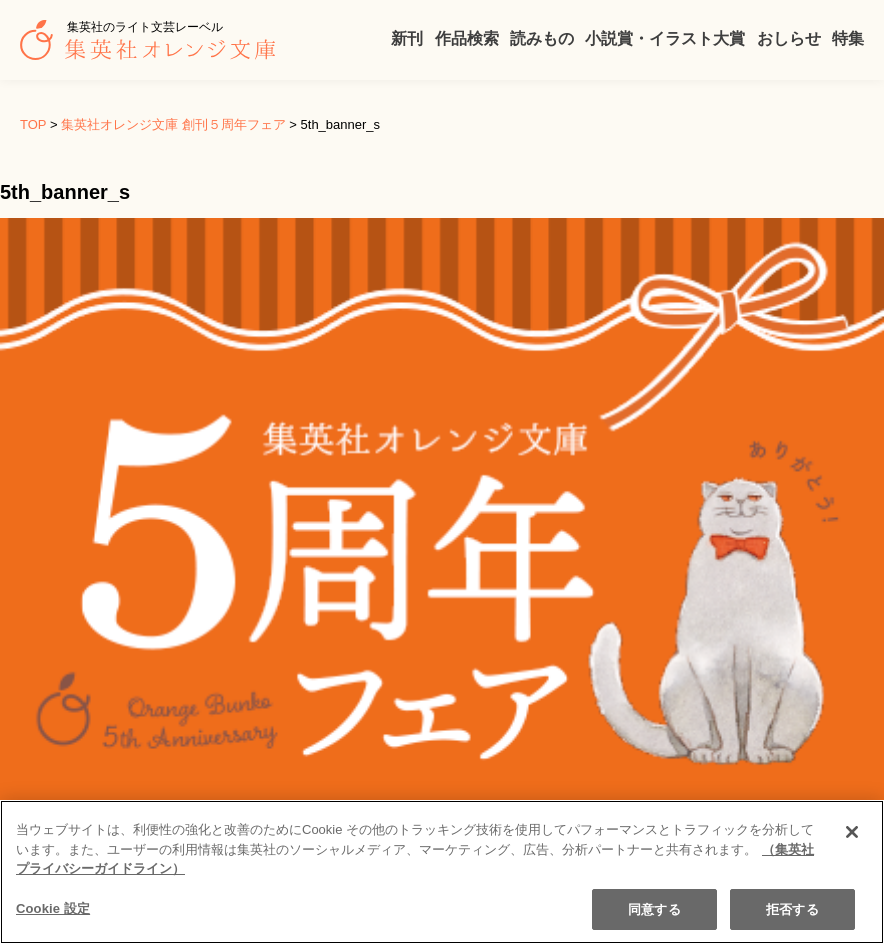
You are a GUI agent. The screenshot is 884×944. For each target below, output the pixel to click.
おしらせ (789, 38)
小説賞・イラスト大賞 (665, 38)
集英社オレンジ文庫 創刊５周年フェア (173, 124)
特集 (848, 38)
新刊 (407, 38)
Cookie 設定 (53, 922)
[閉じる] (852, 846)
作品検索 (467, 38)
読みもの (542, 38)
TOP (33, 124)
